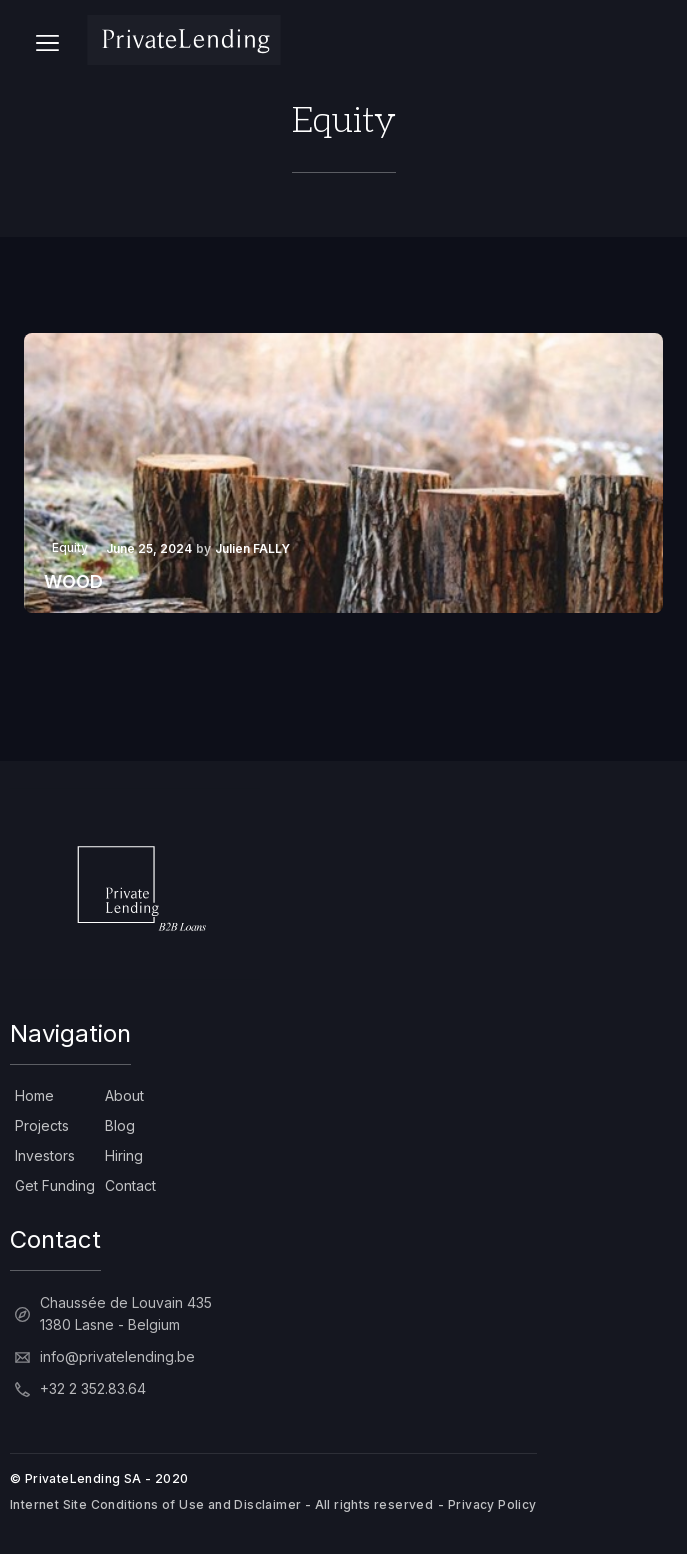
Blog (120, 1125)
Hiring (124, 1155)
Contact (130, 1185)
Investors (45, 1155)
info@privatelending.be (117, 1356)
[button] (47, 40)
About (124, 1095)
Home (34, 1095)
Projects (42, 1125)
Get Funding (55, 1185)
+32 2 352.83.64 (93, 1388)
